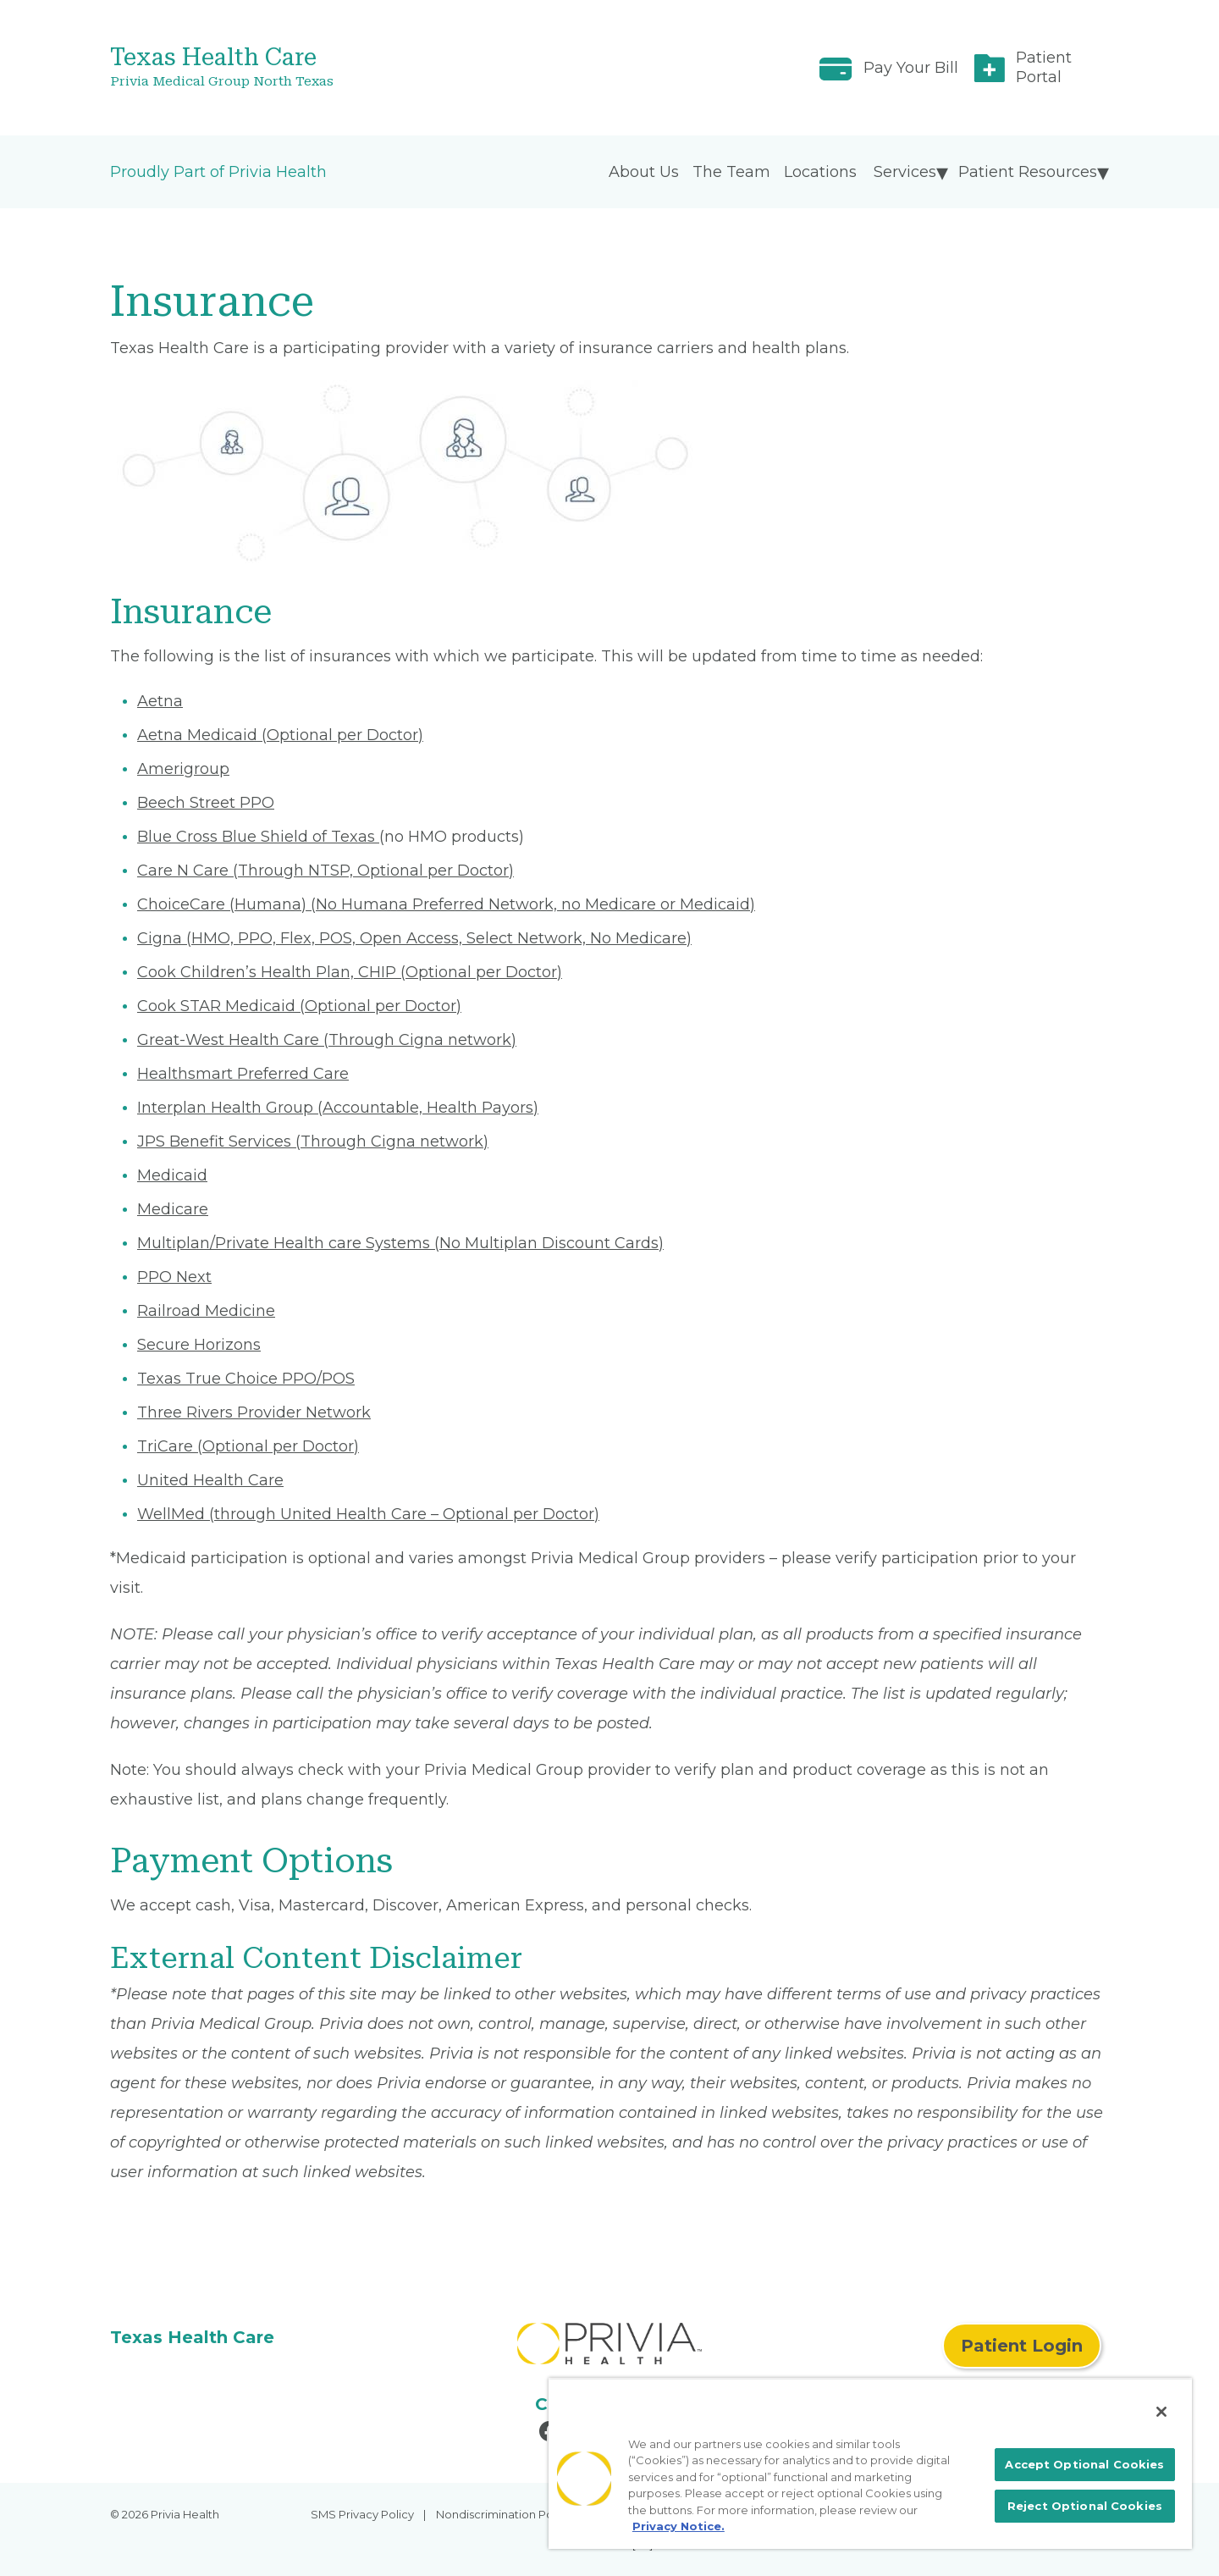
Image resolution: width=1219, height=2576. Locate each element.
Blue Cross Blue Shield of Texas (258, 836)
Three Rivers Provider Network (254, 1412)
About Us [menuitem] (644, 172)
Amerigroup (183, 769)
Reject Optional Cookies (1084, 2505)
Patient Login (1022, 2346)
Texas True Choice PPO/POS (246, 1378)
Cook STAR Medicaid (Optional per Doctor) (299, 1006)
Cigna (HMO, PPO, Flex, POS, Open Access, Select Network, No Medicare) (414, 938)
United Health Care (210, 1480)
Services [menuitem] (905, 172)
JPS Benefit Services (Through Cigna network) (312, 1141)
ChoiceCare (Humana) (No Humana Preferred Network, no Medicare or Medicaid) (446, 904)
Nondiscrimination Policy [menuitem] (503, 2514)
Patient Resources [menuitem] (1027, 172)
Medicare (172, 1209)
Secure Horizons (199, 1344)
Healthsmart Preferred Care (243, 1073)
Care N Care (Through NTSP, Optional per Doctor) (325, 870)
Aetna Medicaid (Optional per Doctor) (280, 735)
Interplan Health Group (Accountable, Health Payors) (337, 1107)
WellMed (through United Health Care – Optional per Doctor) (368, 1514)
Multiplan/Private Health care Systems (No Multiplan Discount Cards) (400, 1243)
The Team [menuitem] (731, 172)
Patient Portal (1044, 67)
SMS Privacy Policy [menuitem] (362, 2514)
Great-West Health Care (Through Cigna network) (326, 1040)
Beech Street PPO (205, 802)
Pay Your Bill (910, 67)
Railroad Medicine (206, 1311)
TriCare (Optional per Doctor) (248, 1446)
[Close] (1161, 2411)
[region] (870, 2463)
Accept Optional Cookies (1084, 2464)
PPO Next (174, 1277)
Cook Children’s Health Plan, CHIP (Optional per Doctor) (349, 972)
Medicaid (172, 1175)
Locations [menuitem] (820, 172)
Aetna (160, 701)
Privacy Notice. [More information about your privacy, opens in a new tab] (678, 2526)
